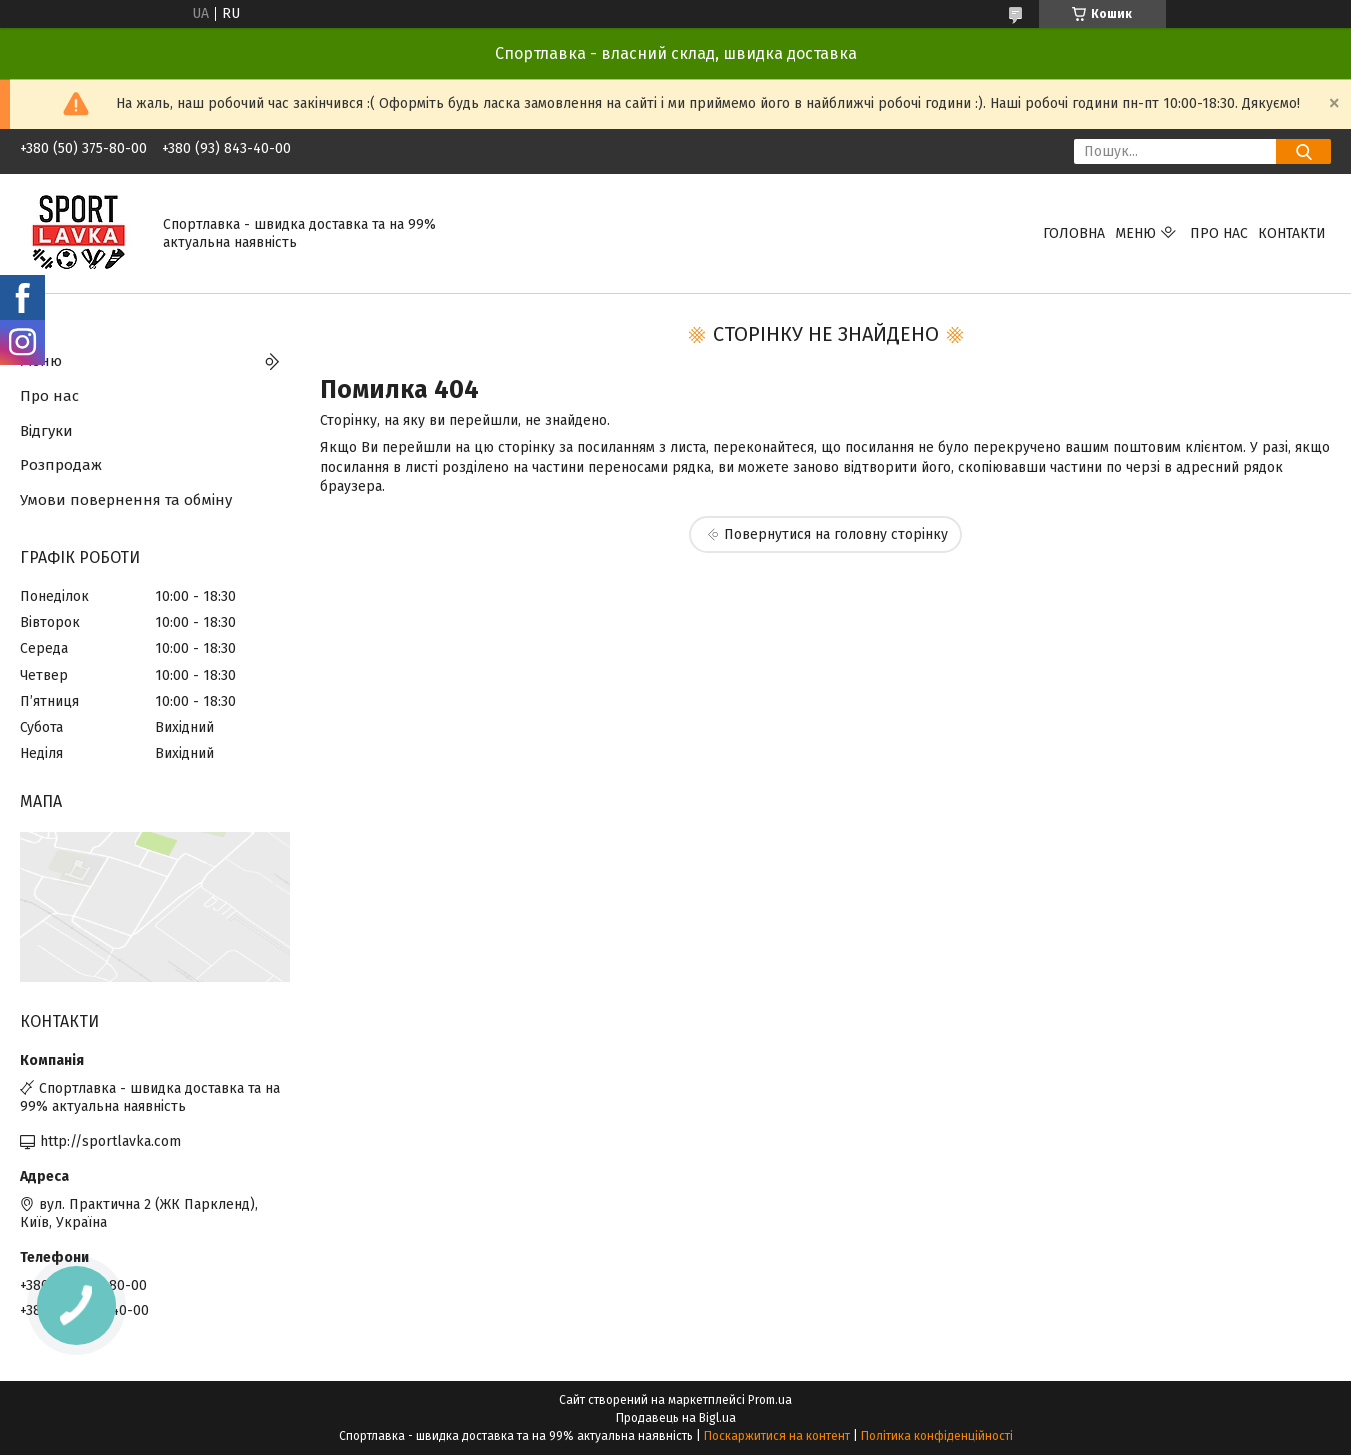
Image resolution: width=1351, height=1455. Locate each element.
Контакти (1292, 233)
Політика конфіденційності (937, 1436)
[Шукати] (1303, 151)
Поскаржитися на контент (777, 1436)
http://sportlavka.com (110, 1141)
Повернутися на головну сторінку (836, 534)
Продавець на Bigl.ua (676, 1418)
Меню (1135, 233)
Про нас (1219, 233)
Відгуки (46, 431)
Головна (1074, 233)
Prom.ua (770, 1400)
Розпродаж (61, 465)
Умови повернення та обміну (126, 500)
